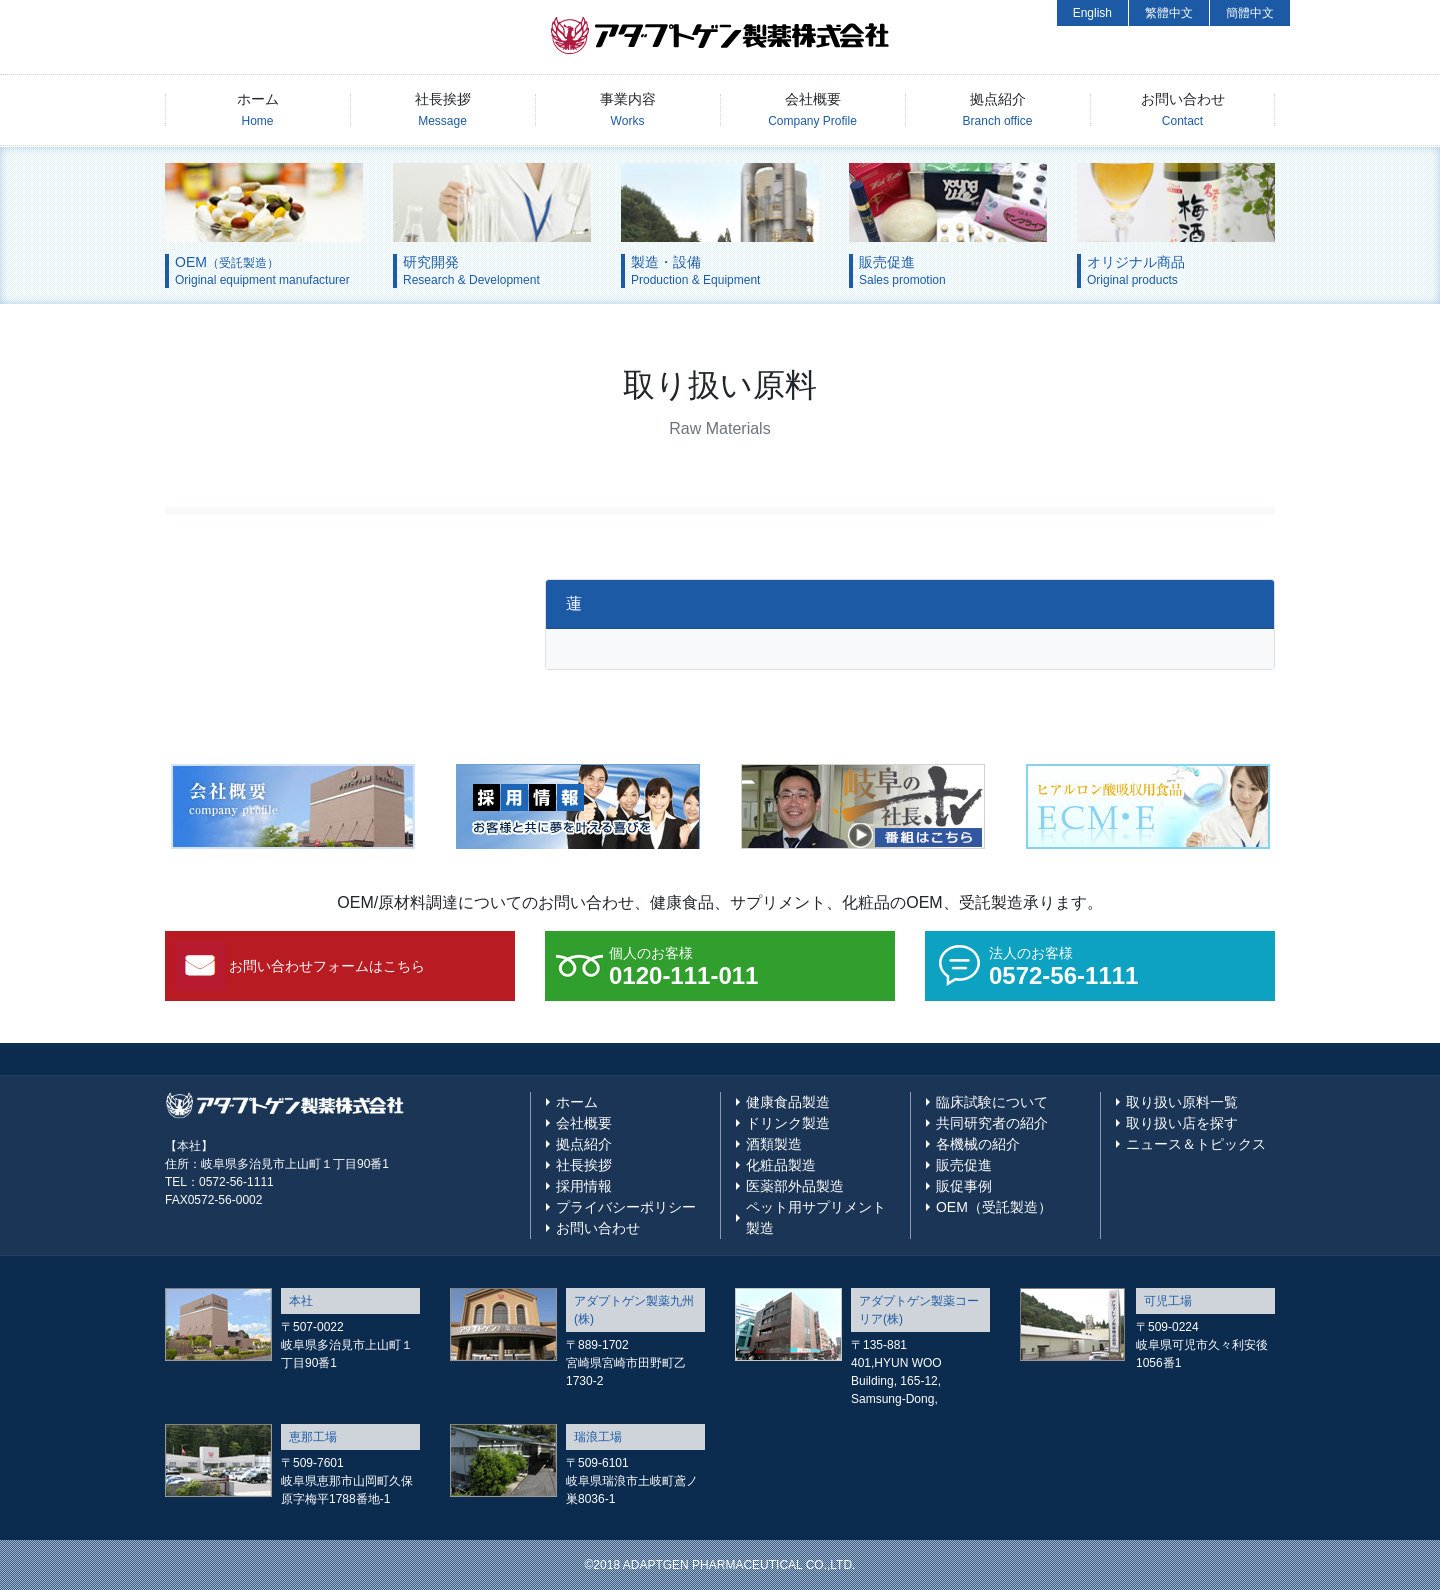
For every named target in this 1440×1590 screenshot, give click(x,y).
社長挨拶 (443, 109)
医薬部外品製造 (795, 1186)
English (1092, 13)
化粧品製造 (781, 1165)
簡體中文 (1250, 13)
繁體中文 (1169, 13)
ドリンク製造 (788, 1123)
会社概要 (812, 109)
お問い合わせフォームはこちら (327, 966)
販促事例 (964, 1186)
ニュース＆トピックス (1196, 1144)
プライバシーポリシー (626, 1207)
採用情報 (584, 1186)
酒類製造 (774, 1144)
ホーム (258, 109)
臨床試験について (992, 1102)
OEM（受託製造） (994, 1207)
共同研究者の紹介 (992, 1123)
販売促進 (964, 1165)
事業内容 (628, 109)
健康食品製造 (788, 1102)
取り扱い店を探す (1182, 1123)
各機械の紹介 (978, 1144)
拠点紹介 (998, 109)
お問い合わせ (1183, 109)
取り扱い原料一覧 (1182, 1102)
